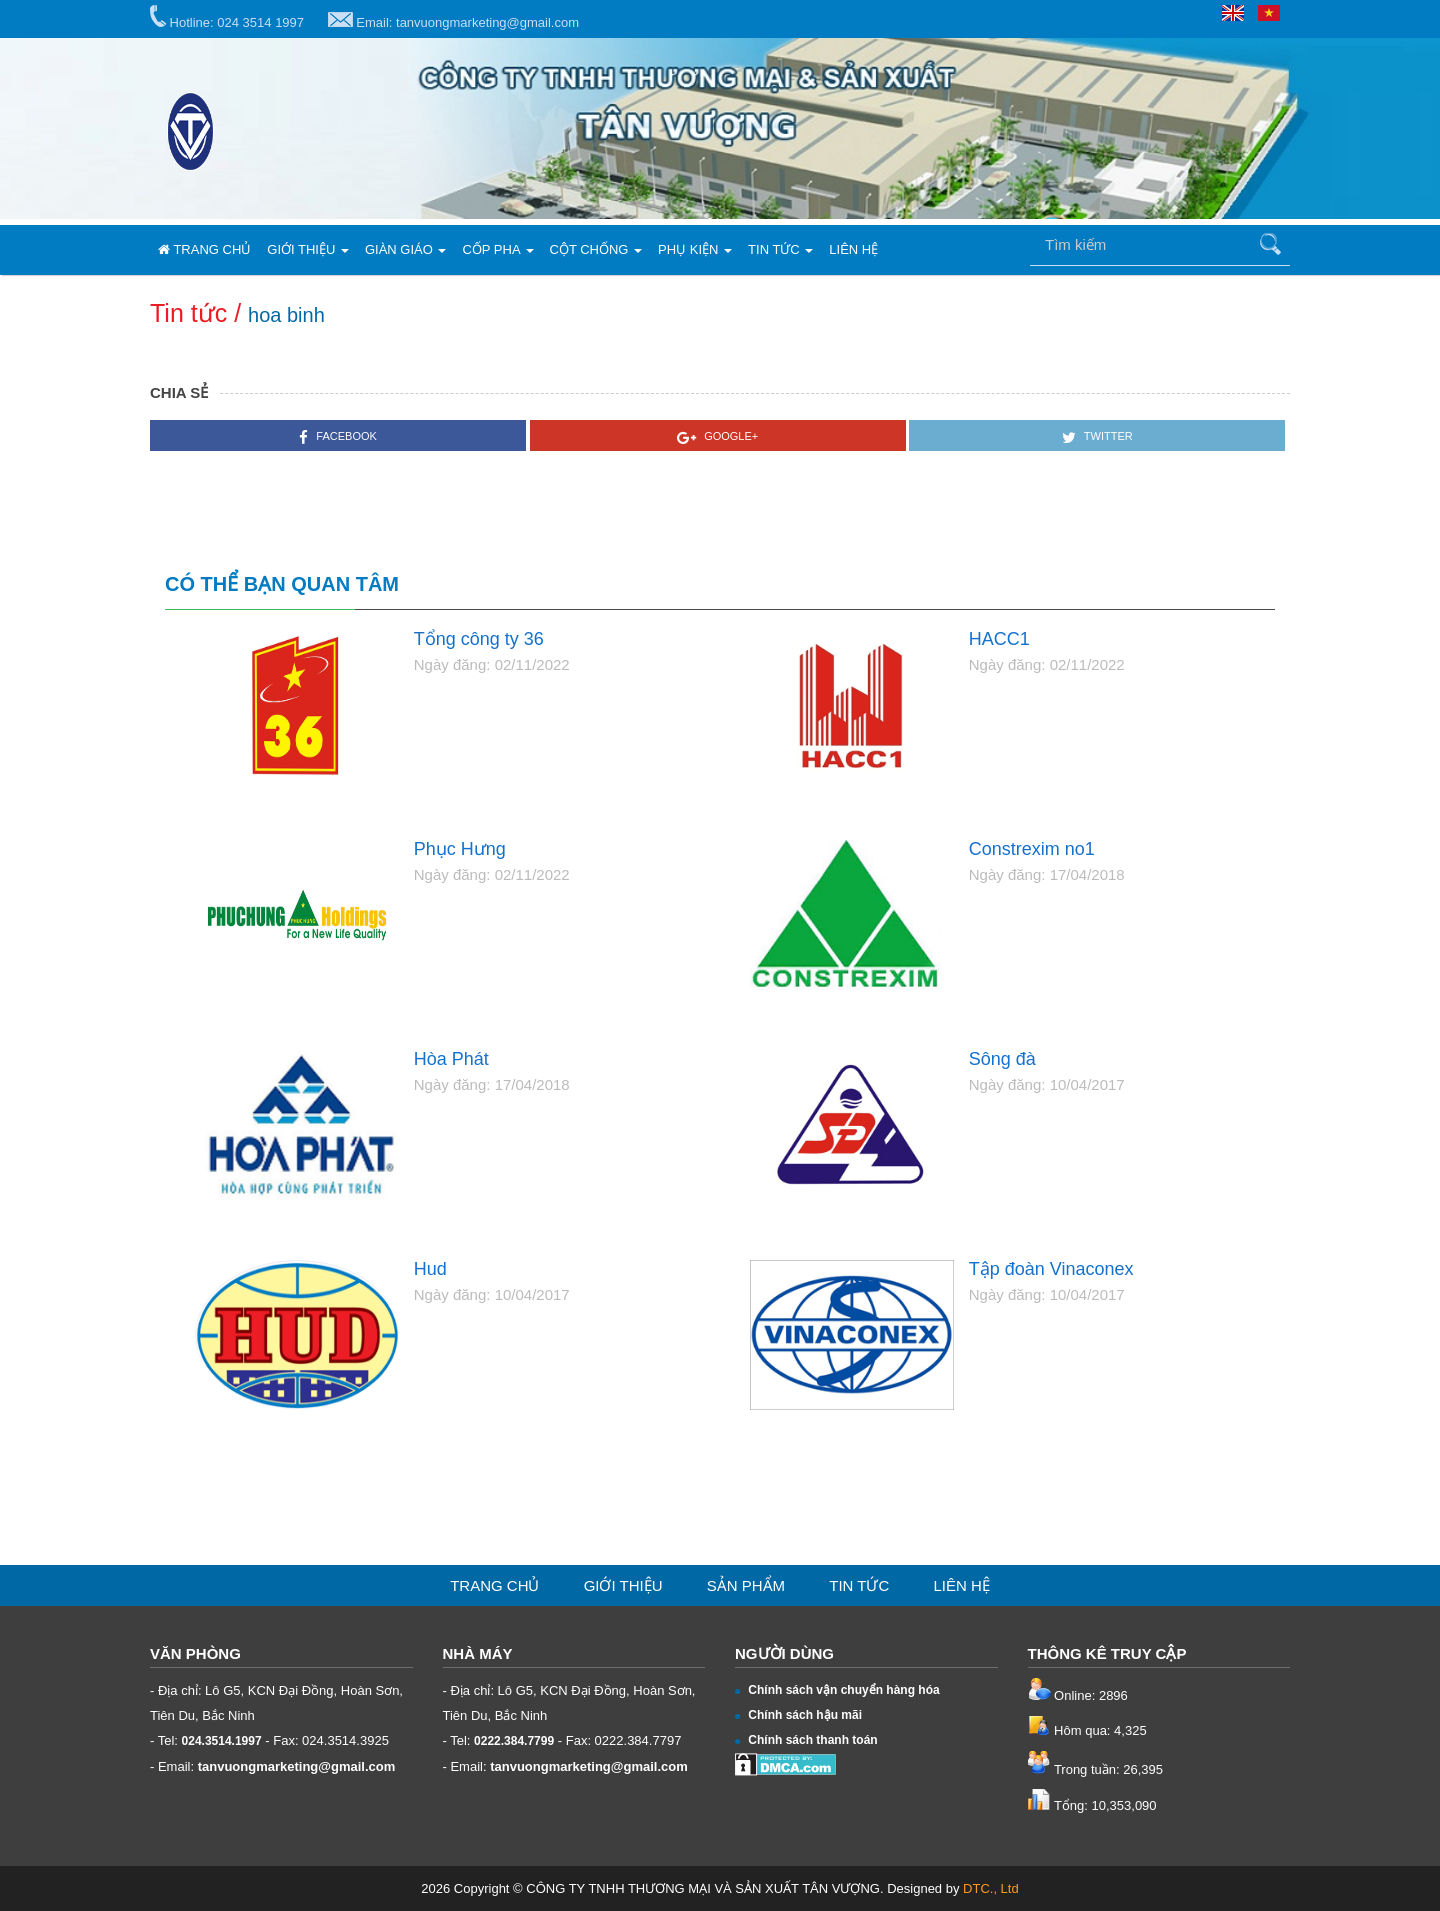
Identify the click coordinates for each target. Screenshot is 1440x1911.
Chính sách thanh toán (806, 1740)
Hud (430, 1269)
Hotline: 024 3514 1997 (227, 17)
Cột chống (596, 249)
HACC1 (999, 639)
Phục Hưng (460, 849)
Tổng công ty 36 (479, 639)
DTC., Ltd (991, 1888)
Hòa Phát (451, 1059)
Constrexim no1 (1032, 849)
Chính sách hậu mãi (798, 1715)
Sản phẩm (746, 1585)
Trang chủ (204, 249)
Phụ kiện (695, 249)
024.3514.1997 (222, 1741)
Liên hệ (853, 249)
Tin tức (780, 249)
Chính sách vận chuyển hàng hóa (837, 1690)
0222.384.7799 (514, 1741)
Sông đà (1002, 1059)
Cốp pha (497, 249)
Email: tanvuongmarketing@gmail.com (453, 21)
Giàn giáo (406, 249)
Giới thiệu (308, 249)
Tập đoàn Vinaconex (1051, 1269)
